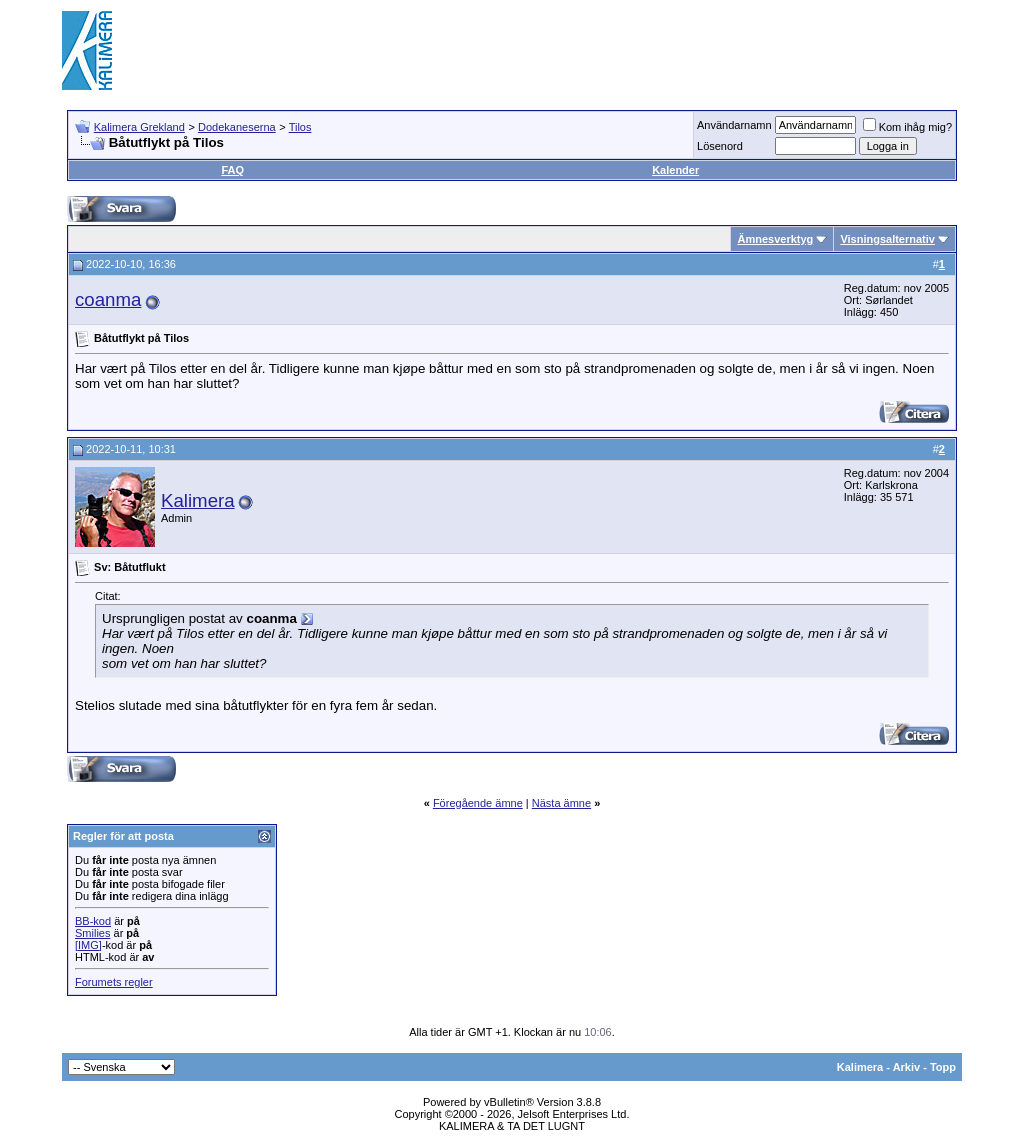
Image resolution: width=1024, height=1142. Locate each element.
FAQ (232, 170)
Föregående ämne (478, 803)
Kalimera (198, 500)
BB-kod (93, 921)
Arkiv (907, 1067)
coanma (108, 299)
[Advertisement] (598, 50)
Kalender (675, 170)
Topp (943, 1067)
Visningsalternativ (887, 239)
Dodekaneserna (237, 127)
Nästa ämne (561, 803)
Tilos (300, 127)
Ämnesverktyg (775, 239)
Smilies (92, 933)
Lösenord (720, 146)
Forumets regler (114, 982)
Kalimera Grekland (139, 127)
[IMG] (88, 945)
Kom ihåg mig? (907, 127)
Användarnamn (734, 125)
